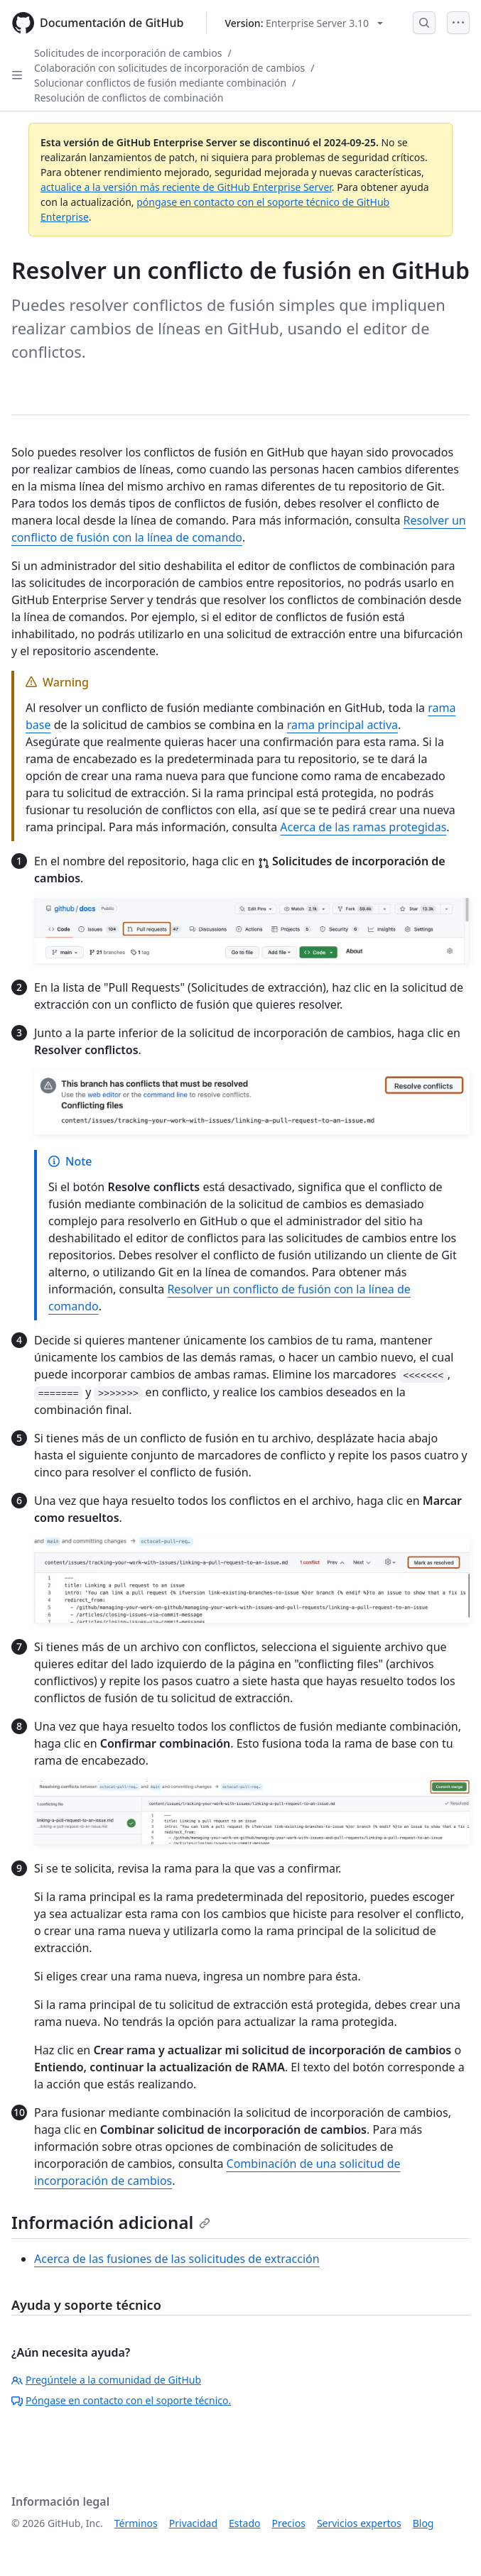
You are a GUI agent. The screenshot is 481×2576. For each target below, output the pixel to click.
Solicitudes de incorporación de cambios (128, 53)
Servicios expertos (359, 2523)
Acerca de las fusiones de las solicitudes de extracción (177, 2259)
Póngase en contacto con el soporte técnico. (121, 2400)
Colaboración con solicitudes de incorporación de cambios (169, 68)
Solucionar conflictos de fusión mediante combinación (160, 82)
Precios (289, 2523)
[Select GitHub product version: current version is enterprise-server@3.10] (303, 23)
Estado (244, 2523)
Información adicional (110, 2222)
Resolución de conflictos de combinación (128, 97)
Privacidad (193, 2523)
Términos (136, 2523)
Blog (423, 2523)
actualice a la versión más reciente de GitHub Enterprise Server (186, 187)
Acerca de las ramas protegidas (363, 827)
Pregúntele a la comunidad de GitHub (106, 2379)
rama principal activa (342, 725)
